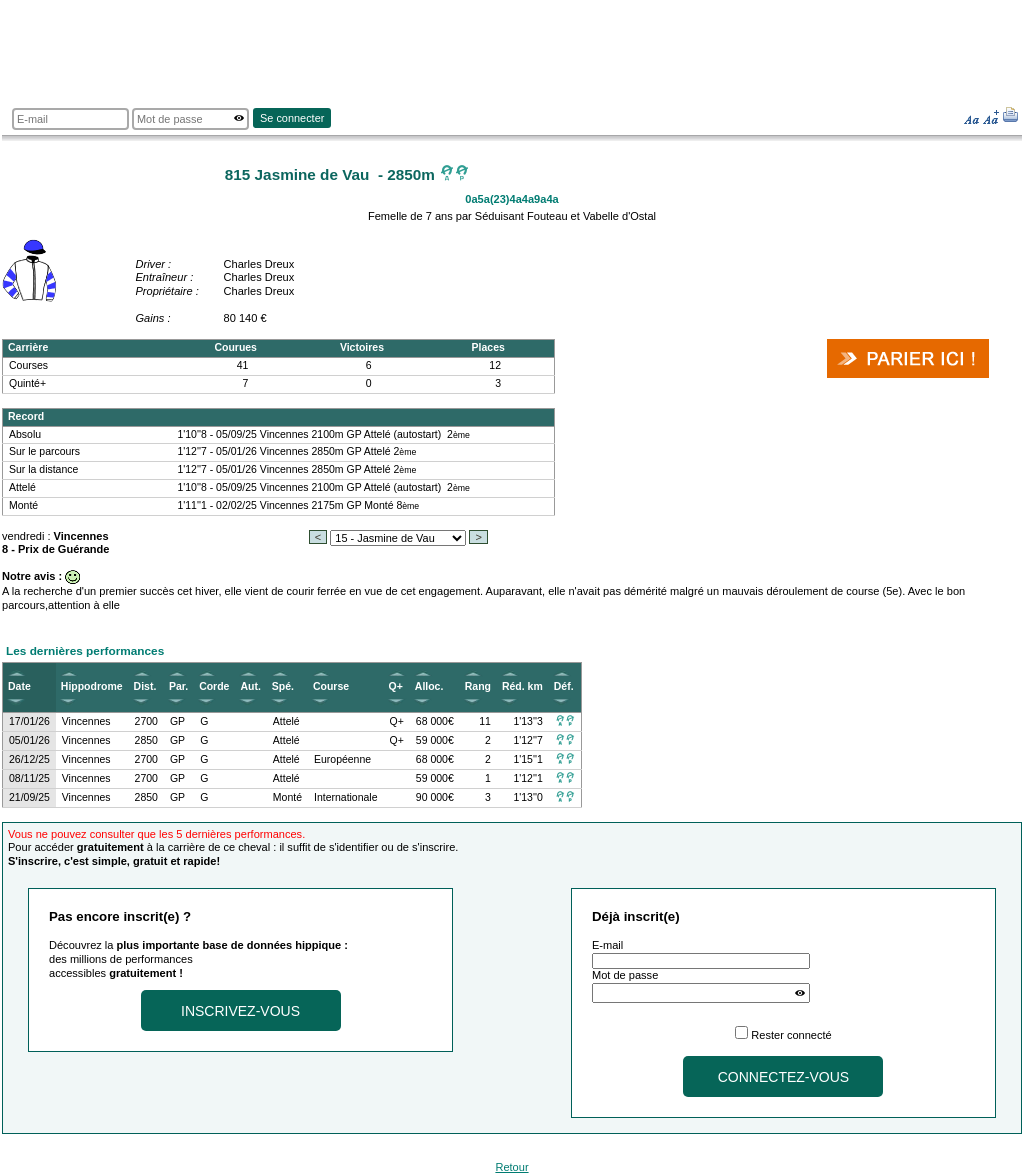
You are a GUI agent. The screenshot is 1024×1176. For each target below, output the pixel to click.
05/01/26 (29, 740)
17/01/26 (29, 721)
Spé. (283, 686)
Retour (511, 1167)
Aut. (250, 686)
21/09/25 (29, 797)
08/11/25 (29, 778)
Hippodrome (92, 686)
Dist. (145, 686)
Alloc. (429, 686)
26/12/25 (29, 759)
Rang (478, 686)
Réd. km (522, 686)
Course (331, 686)
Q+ (396, 686)
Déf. (564, 686)
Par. (178, 686)
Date (19, 686)
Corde (214, 686)
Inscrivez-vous (240, 1011)
